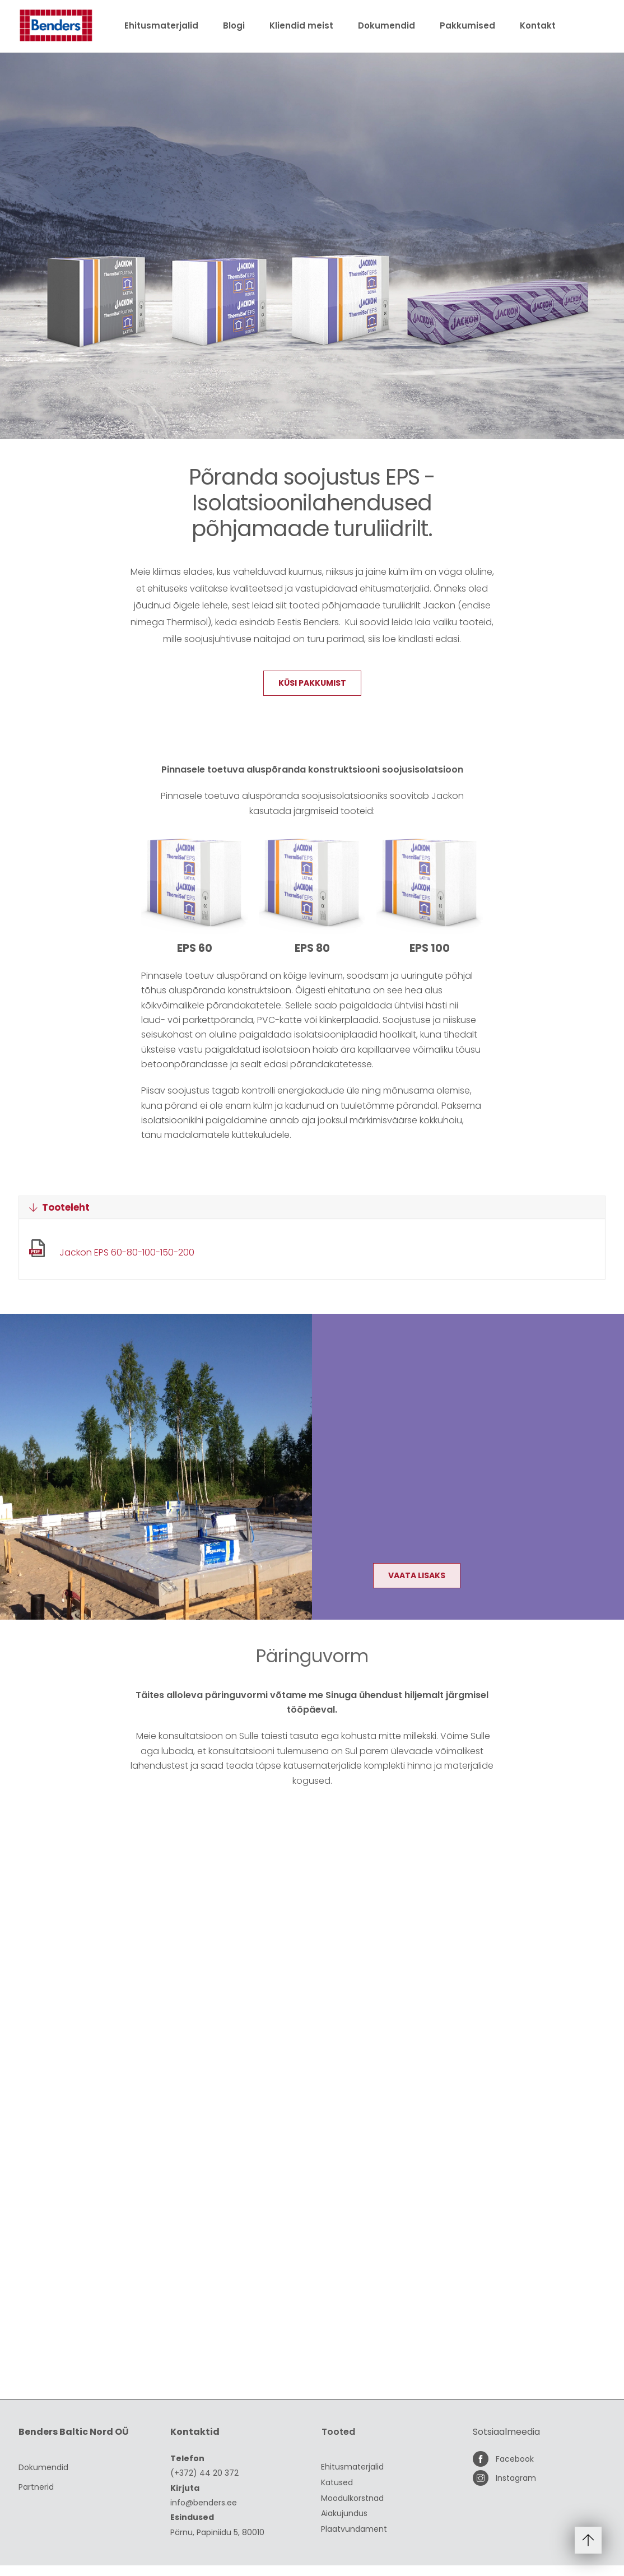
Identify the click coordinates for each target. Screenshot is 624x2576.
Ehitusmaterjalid (161, 25)
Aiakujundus (344, 2524)
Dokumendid (386, 25)
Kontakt (538, 25)
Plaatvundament (354, 2540)
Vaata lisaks (417, 1588)
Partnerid (36, 2497)
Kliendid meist (301, 25)
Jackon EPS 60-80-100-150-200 (126, 1265)
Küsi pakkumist (312, 699)
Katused (337, 2493)
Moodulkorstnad (352, 2508)
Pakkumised (467, 25)
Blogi (234, 25)
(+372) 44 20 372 (204, 2483)
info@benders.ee (203, 2513)
